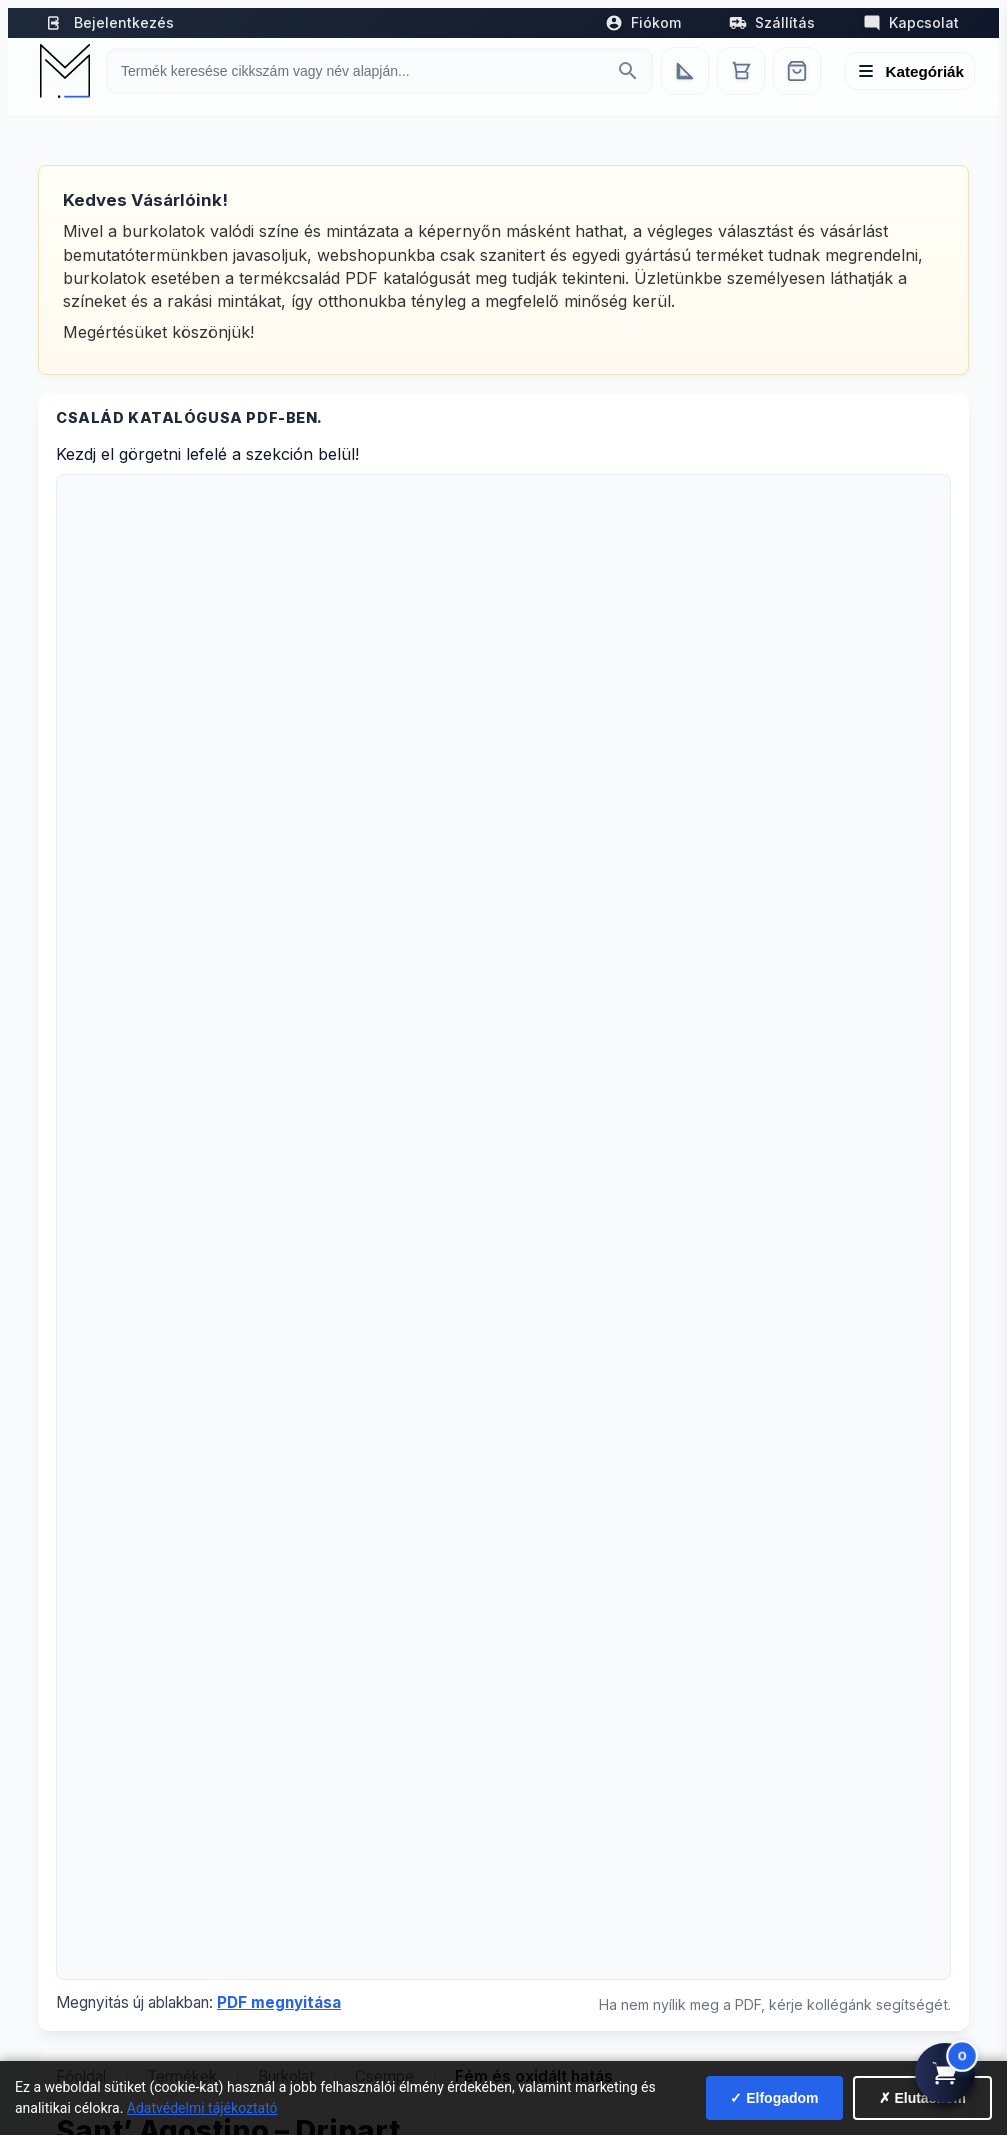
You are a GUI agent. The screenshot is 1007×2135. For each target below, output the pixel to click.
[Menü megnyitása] (910, 71)
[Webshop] (797, 71)
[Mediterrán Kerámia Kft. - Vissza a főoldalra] (65, 71)
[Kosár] (741, 71)
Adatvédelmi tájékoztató (202, 2108)
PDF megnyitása (279, 2002)
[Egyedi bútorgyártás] (685, 71)
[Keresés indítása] (628, 71)
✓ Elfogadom (774, 2098)
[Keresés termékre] (361, 71)
